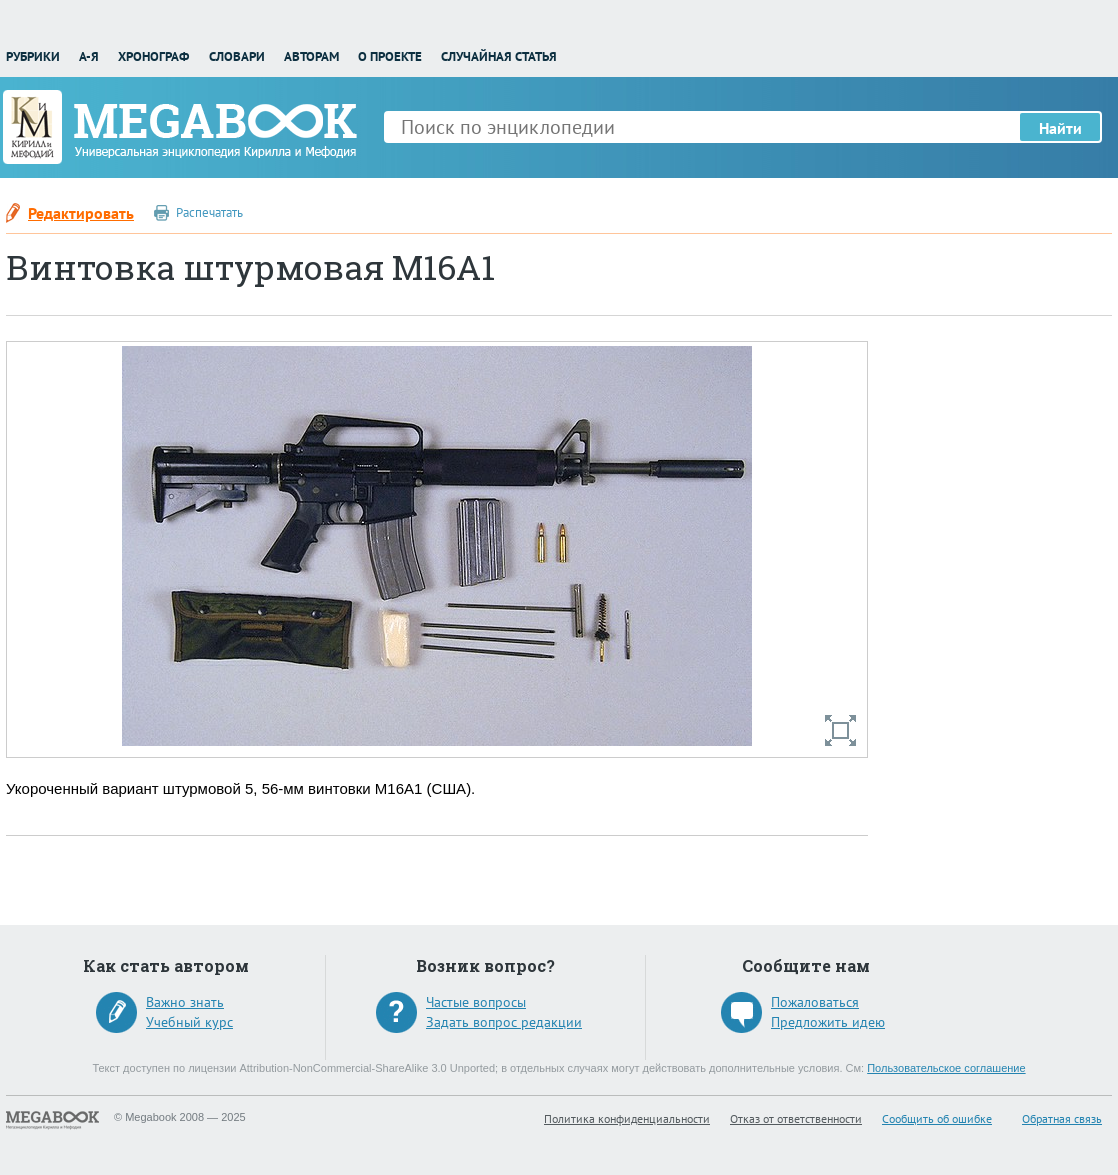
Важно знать (185, 1002)
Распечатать (209, 212)
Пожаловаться (815, 1002)
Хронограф (153, 56)
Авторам (311, 56)
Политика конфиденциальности (627, 1118)
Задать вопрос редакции (504, 1022)
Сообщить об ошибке (937, 1118)
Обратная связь (1062, 1118)
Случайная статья (499, 56)
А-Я (89, 56)
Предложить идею (828, 1022)
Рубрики (33, 56)
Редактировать (81, 213)
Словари (237, 56)
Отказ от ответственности (796, 1118)
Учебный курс (189, 1022)
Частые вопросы (476, 1002)
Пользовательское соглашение (946, 1068)
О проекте (390, 56)
